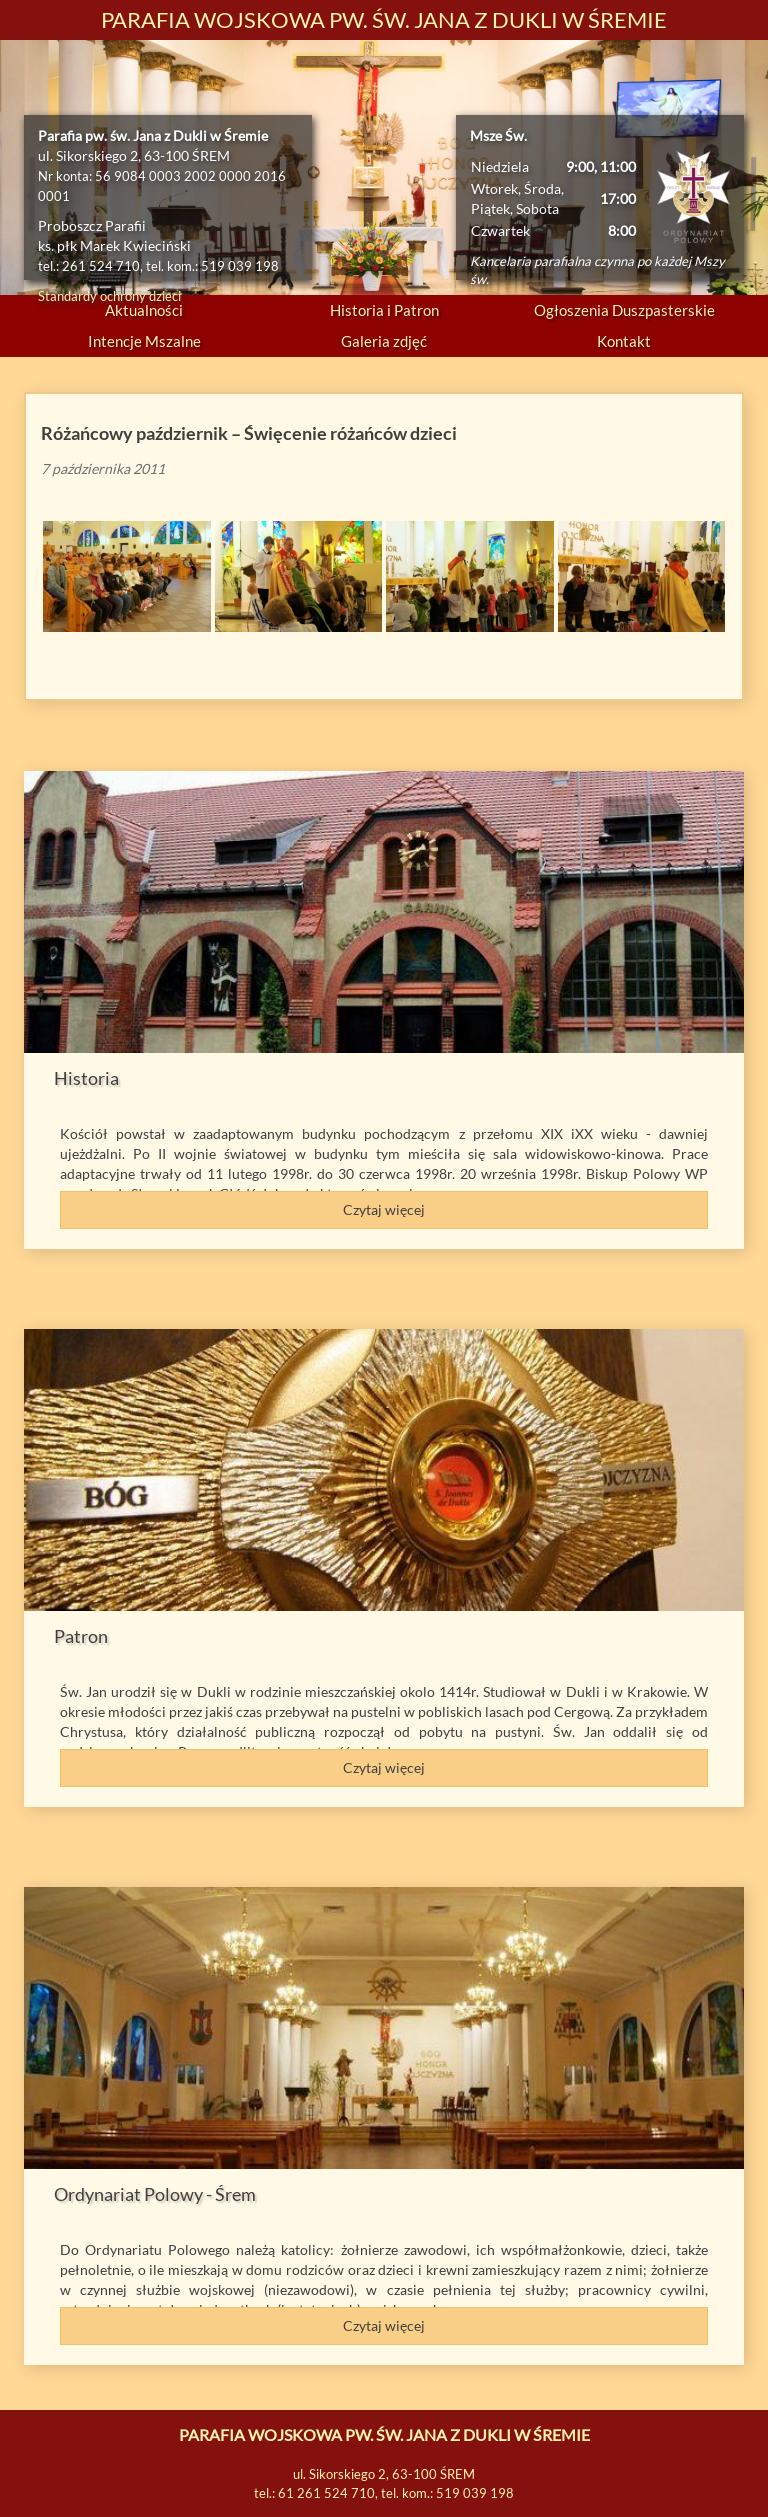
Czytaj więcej (384, 1209)
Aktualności (144, 310)
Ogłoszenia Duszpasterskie (624, 310)
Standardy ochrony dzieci (109, 296)
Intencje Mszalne (144, 341)
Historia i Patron (384, 310)
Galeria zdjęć (384, 341)
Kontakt (624, 341)
